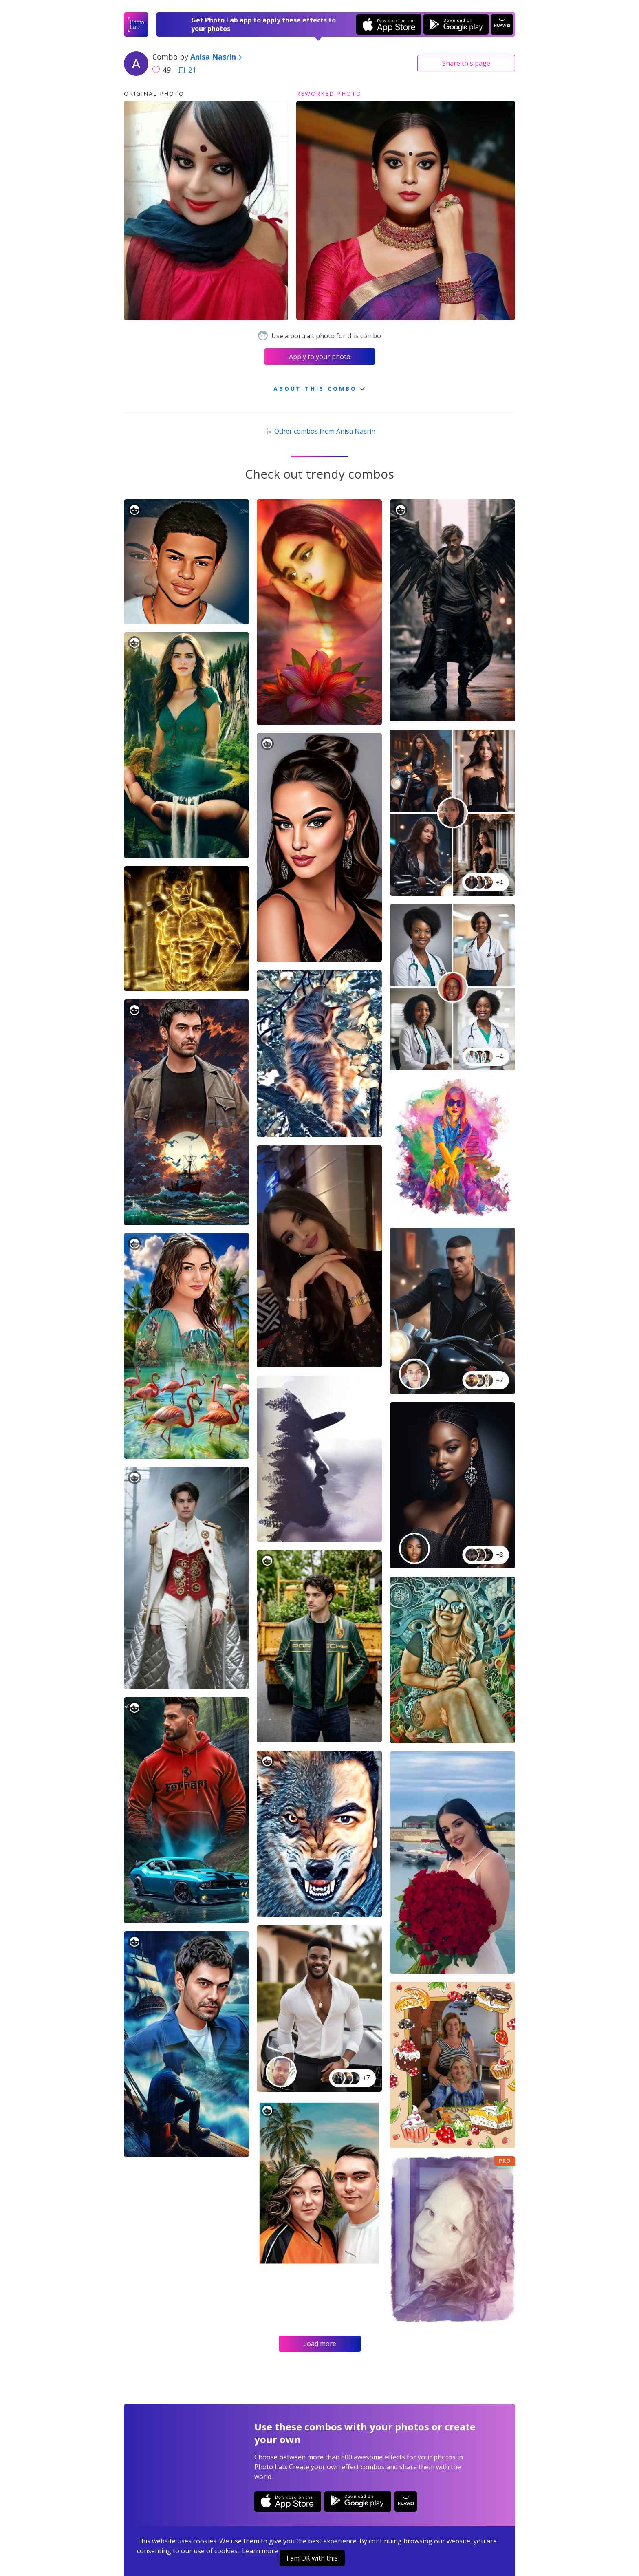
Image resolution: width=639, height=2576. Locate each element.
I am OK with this (312, 2558)
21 (187, 70)
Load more (319, 2343)
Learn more (260, 2550)
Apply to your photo (319, 356)
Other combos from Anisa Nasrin (319, 431)
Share (466, 63)
